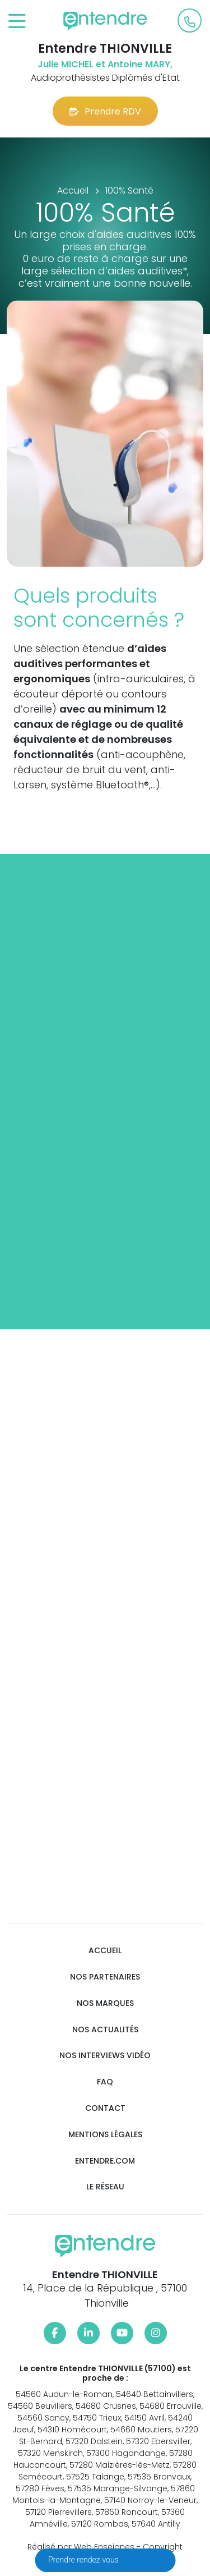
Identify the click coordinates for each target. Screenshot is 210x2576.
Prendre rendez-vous (84, 2559)
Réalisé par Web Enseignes (80, 2546)
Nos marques (105, 2003)
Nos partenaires (105, 1977)
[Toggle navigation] (17, 21)
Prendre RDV (105, 111)
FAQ (105, 2082)
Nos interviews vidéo (105, 2055)
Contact (105, 2108)
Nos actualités (105, 2030)
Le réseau (105, 2187)
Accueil (105, 1950)
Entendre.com (105, 2161)
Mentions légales (105, 2134)
